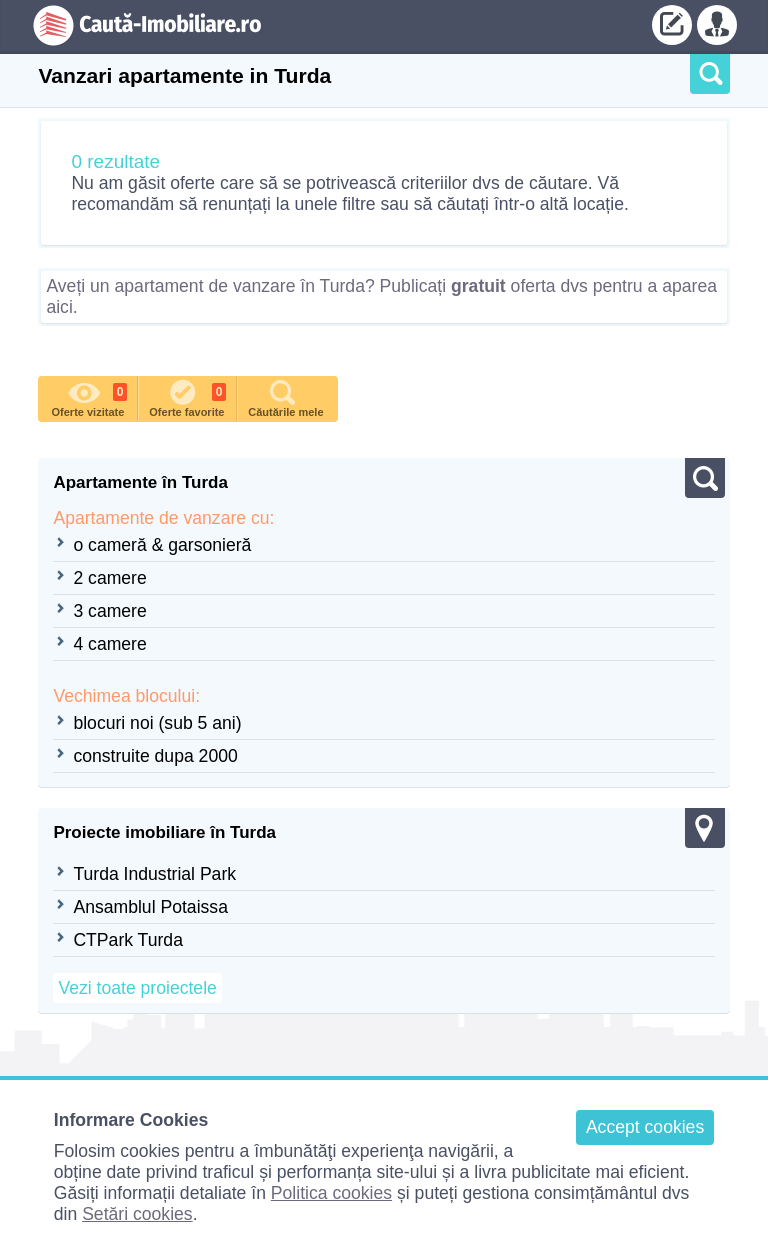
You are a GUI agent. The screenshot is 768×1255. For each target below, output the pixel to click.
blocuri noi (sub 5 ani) (157, 723)
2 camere (109, 578)
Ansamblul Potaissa (150, 907)
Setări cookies (137, 1214)
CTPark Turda (128, 940)
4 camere (109, 644)
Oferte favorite (187, 397)
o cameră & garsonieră (162, 545)
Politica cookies (331, 1193)
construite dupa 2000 (155, 756)
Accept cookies (645, 1127)
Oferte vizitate (90, 397)
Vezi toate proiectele (137, 988)
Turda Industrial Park (154, 874)
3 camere (109, 611)
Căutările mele (285, 397)
